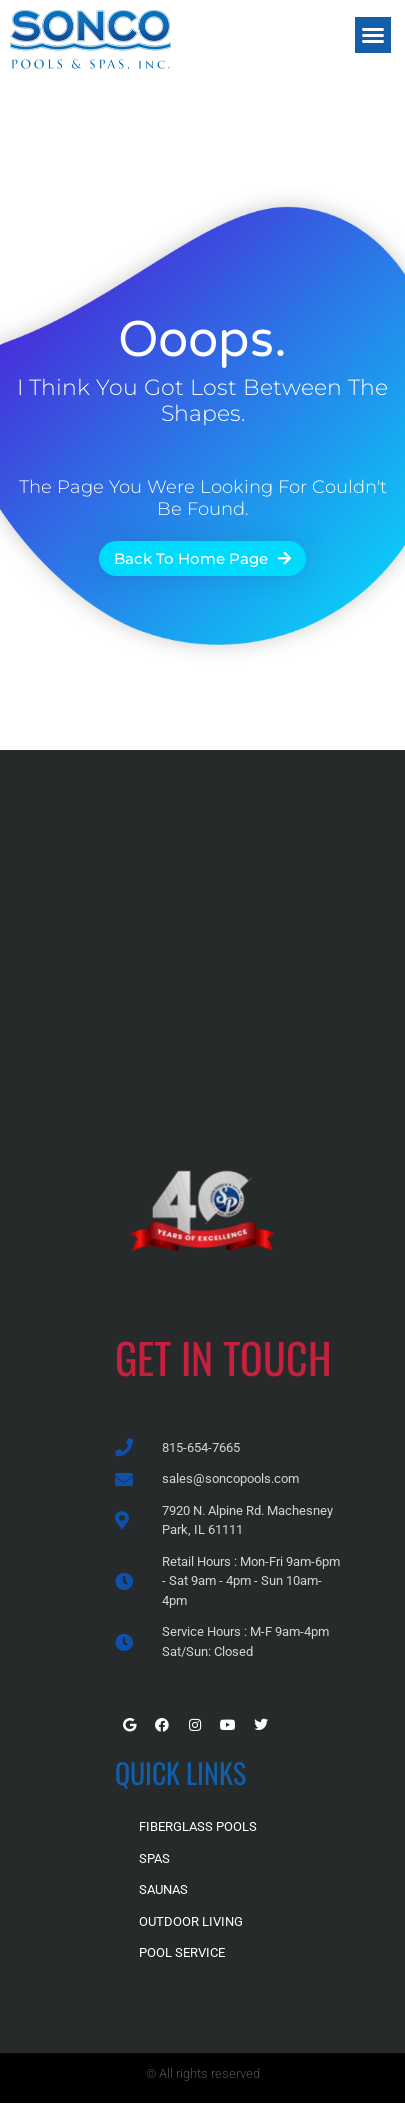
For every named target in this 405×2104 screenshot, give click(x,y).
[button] (373, 35)
